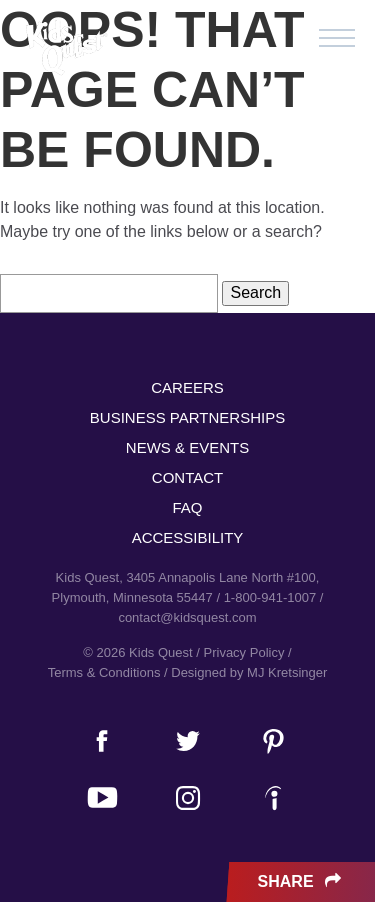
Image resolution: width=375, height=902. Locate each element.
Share (301, 882)
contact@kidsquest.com (187, 617)
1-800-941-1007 (270, 597)
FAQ (187, 507)
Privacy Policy (244, 652)
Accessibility (188, 537)
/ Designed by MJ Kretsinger (245, 672)
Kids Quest (64, 47)
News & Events (187, 447)
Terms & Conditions (104, 672)
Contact (187, 477)
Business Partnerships (187, 417)
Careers (187, 387)
